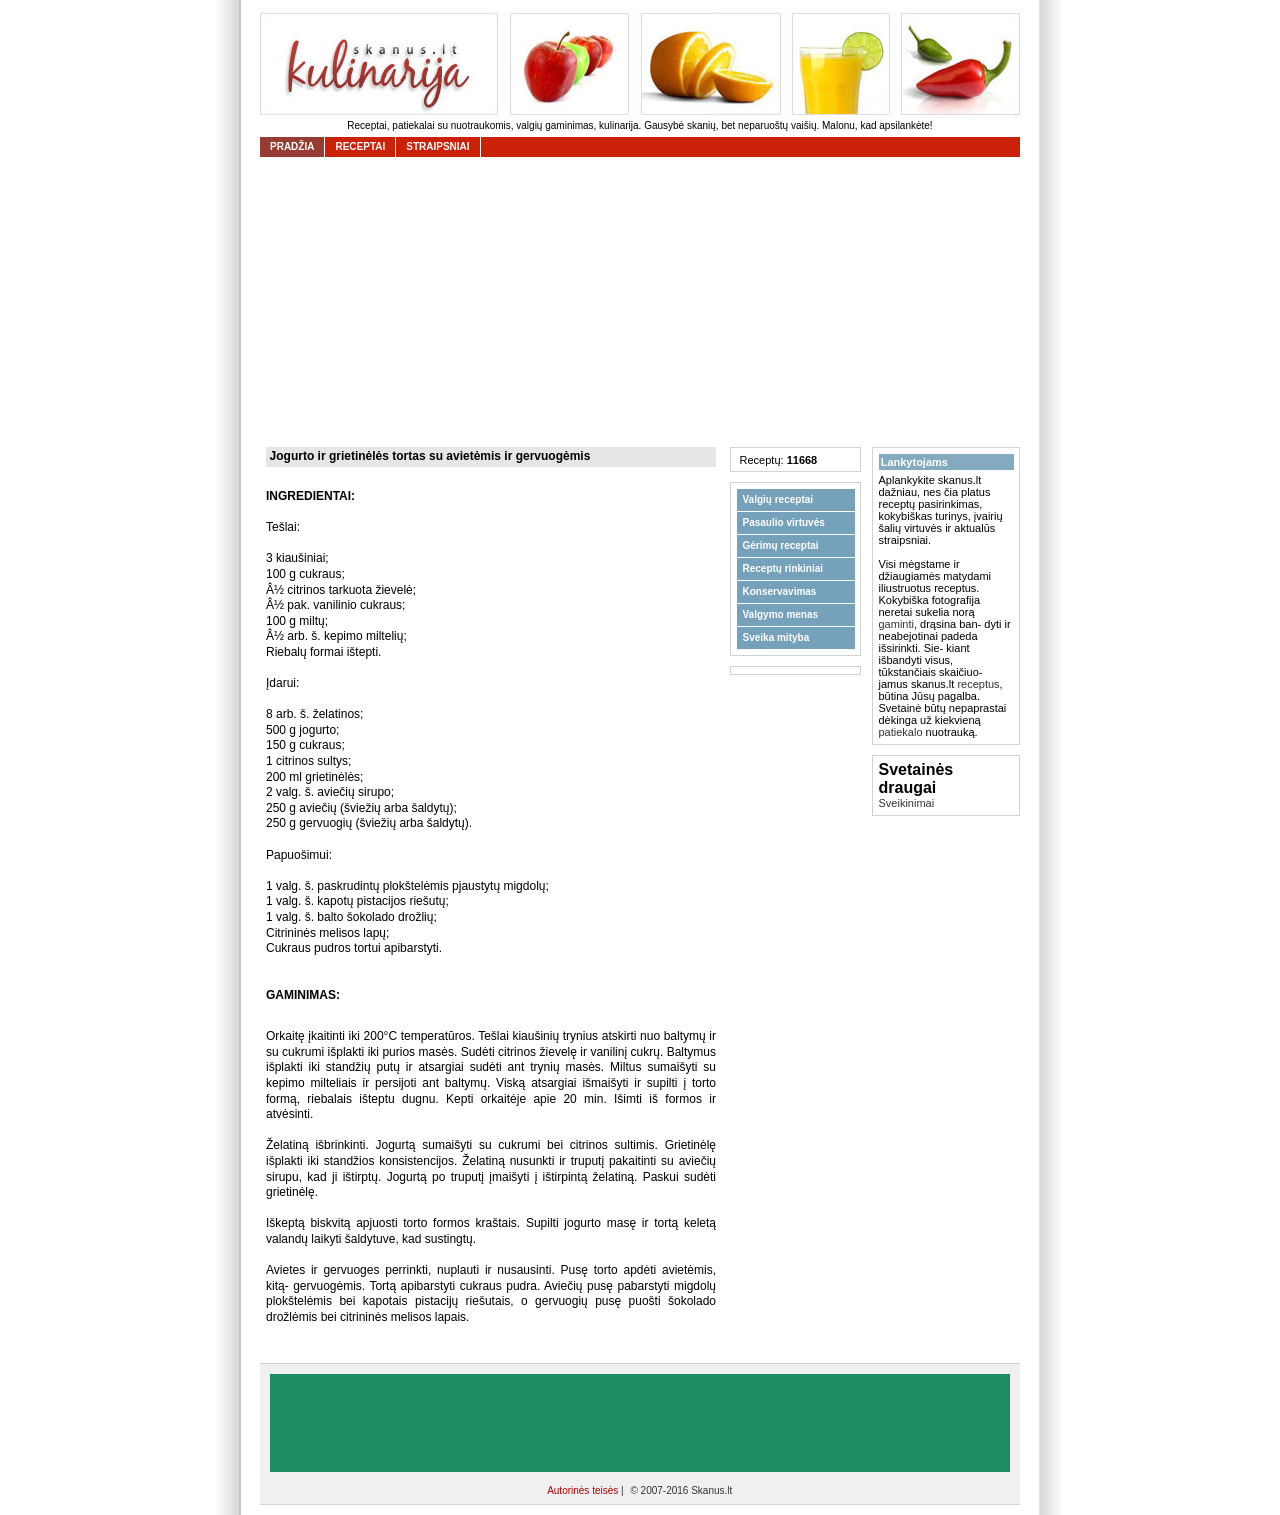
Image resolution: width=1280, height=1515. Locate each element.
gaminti (896, 624)
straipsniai (437, 146)
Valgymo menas (781, 614)
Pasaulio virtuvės (784, 522)
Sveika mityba (776, 637)
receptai (360, 146)
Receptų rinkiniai (783, 568)
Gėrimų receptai (781, 545)
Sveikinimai (907, 803)
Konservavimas (780, 591)
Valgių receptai (778, 499)
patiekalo (901, 732)
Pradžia (292, 146)
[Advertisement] (645, 302)
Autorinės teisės (584, 1490)
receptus (978, 684)
